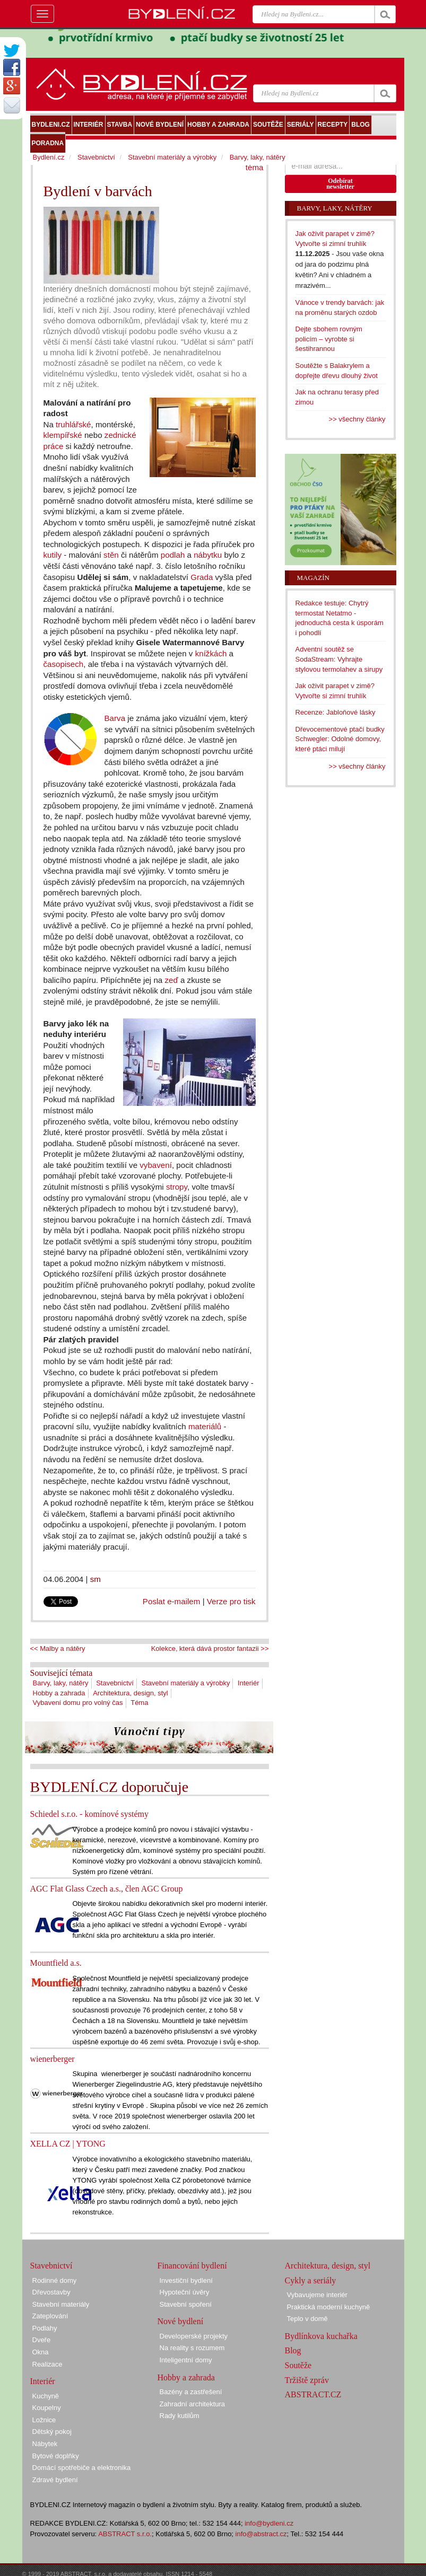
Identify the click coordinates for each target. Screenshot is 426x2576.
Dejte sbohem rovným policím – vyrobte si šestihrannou (328, 339)
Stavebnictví (115, 1683)
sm (95, 1579)
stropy (176, 1186)
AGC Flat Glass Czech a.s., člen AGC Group (106, 1888)
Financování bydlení (192, 2265)
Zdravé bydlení (55, 2480)
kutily (53, 554)
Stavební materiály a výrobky (186, 1683)
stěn (111, 554)
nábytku (208, 554)
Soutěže (298, 2365)
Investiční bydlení (186, 2280)
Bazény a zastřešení (191, 2392)
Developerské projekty (194, 2336)
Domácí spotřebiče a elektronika (81, 2468)
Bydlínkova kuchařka (321, 2336)
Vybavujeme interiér (317, 2295)
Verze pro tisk (231, 1601)
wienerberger (52, 2058)
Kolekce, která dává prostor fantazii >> (210, 1648)
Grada (201, 577)
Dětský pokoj (52, 2432)
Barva (115, 718)
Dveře (41, 2340)
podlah (173, 554)
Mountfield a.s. (56, 1962)
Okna (40, 2352)
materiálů (204, 1426)
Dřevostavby (51, 2292)
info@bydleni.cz (269, 2523)
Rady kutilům (179, 2416)
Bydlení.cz (49, 157)
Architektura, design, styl (130, 1693)
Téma (139, 1703)
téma (255, 167)
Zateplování (50, 2316)
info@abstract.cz (261, 2534)
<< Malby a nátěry (57, 1648)
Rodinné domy (54, 2280)
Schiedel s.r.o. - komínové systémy (89, 1813)
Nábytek (45, 2444)
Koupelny (46, 2408)
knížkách (211, 653)
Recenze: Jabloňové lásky (335, 712)
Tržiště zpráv (307, 2380)
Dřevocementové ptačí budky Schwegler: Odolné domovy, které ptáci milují (340, 739)
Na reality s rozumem (192, 2348)
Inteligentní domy (186, 2360)
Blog (293, 2350)
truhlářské (73, 424)
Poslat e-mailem (172, 1601)
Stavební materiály (61, 2304)
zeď (171, 979)
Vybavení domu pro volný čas (78, 1703)
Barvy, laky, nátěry (61, 1683)
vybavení (156, 1165)
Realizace (47, 2364)
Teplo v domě (307, 2319)
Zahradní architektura (192, 2404)
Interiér (248, 1683)
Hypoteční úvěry (185, 2292)
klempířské (63, 434)
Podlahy (44, 2328)
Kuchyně (45, 2396)
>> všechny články (357, 419)
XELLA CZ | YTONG (68, 2143)
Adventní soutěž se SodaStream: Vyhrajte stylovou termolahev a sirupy (339, 659)
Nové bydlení (181, 2321)
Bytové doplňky (55, 2456)
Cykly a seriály (310, 2280)
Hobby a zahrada (59, 1693)
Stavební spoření (186, 2304)
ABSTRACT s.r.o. (125, 2534)
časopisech (64, 664)
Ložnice (44, 2420)
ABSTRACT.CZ (313, 2394)
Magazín (313, 578)
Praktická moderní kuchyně (328, 2307)
